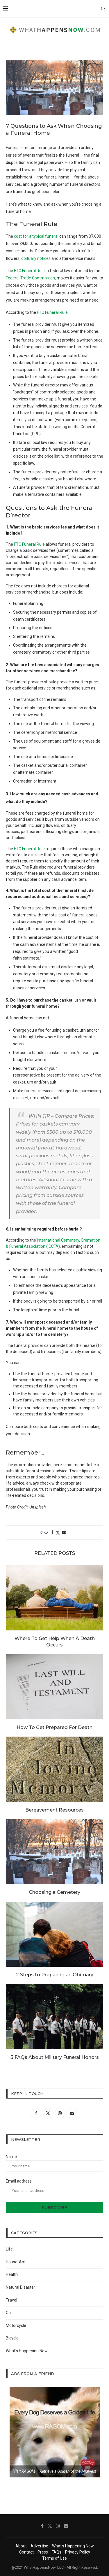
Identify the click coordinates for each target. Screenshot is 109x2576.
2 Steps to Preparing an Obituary (54, 1975)
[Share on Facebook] (52, 1532)
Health (12, 2274)
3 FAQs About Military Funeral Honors (54, 2057)
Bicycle (12, 2338)
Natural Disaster (20, 2287)
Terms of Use (54, 2558)
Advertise (39, 2546)
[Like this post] (46, 1532)
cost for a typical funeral (36, 236)
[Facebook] (42, 2526)
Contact (26, 2552)
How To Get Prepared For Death (54, 1727)
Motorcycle (16, 2325)
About (21, 2546)
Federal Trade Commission (30, 278)
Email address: (54, 2187)
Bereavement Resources (54, 1810)
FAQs (56, 2552)
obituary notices (36, 258)
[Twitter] (49, 2526)
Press (42, 2552)
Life (9, 2249)
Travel (11, 2300)
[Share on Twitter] (58, 1532)
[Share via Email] (64, 1532)
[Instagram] (58, 2526)
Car (9, 2312)
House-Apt (16, 2262)
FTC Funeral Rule (29, 270)
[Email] (66, 2526)
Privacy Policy (77, 2552)
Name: (54, 2163)
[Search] (103, 8)
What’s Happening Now (27, 2350)
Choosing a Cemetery (54, 1892)
